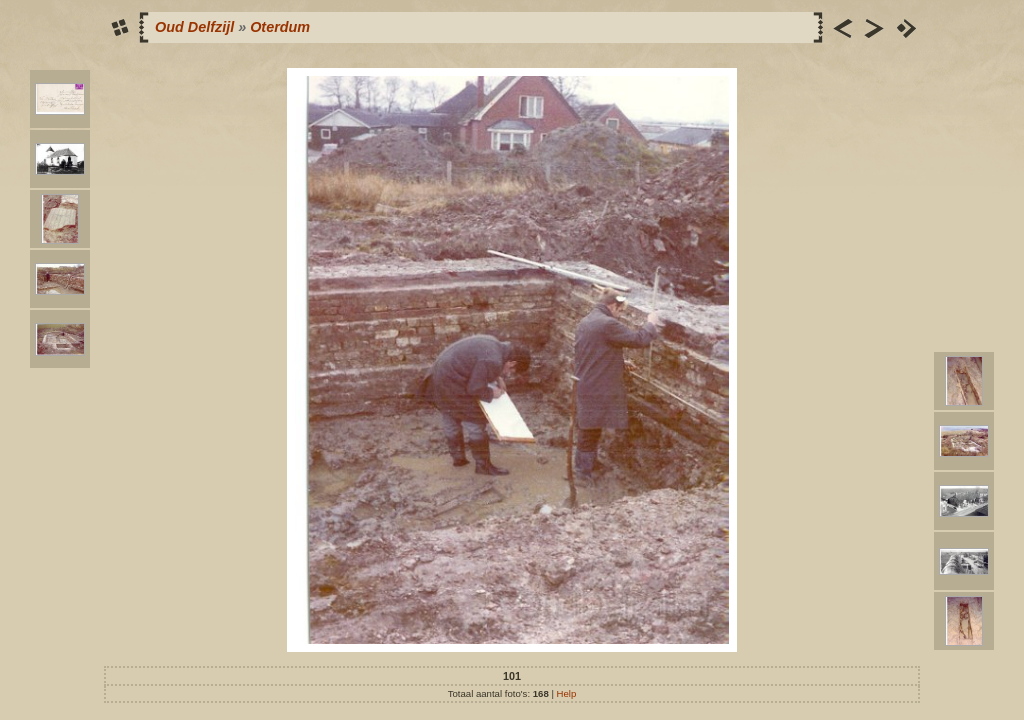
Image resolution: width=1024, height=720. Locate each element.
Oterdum (280, 27)
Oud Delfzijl (194, 27)
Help (567, 693)
